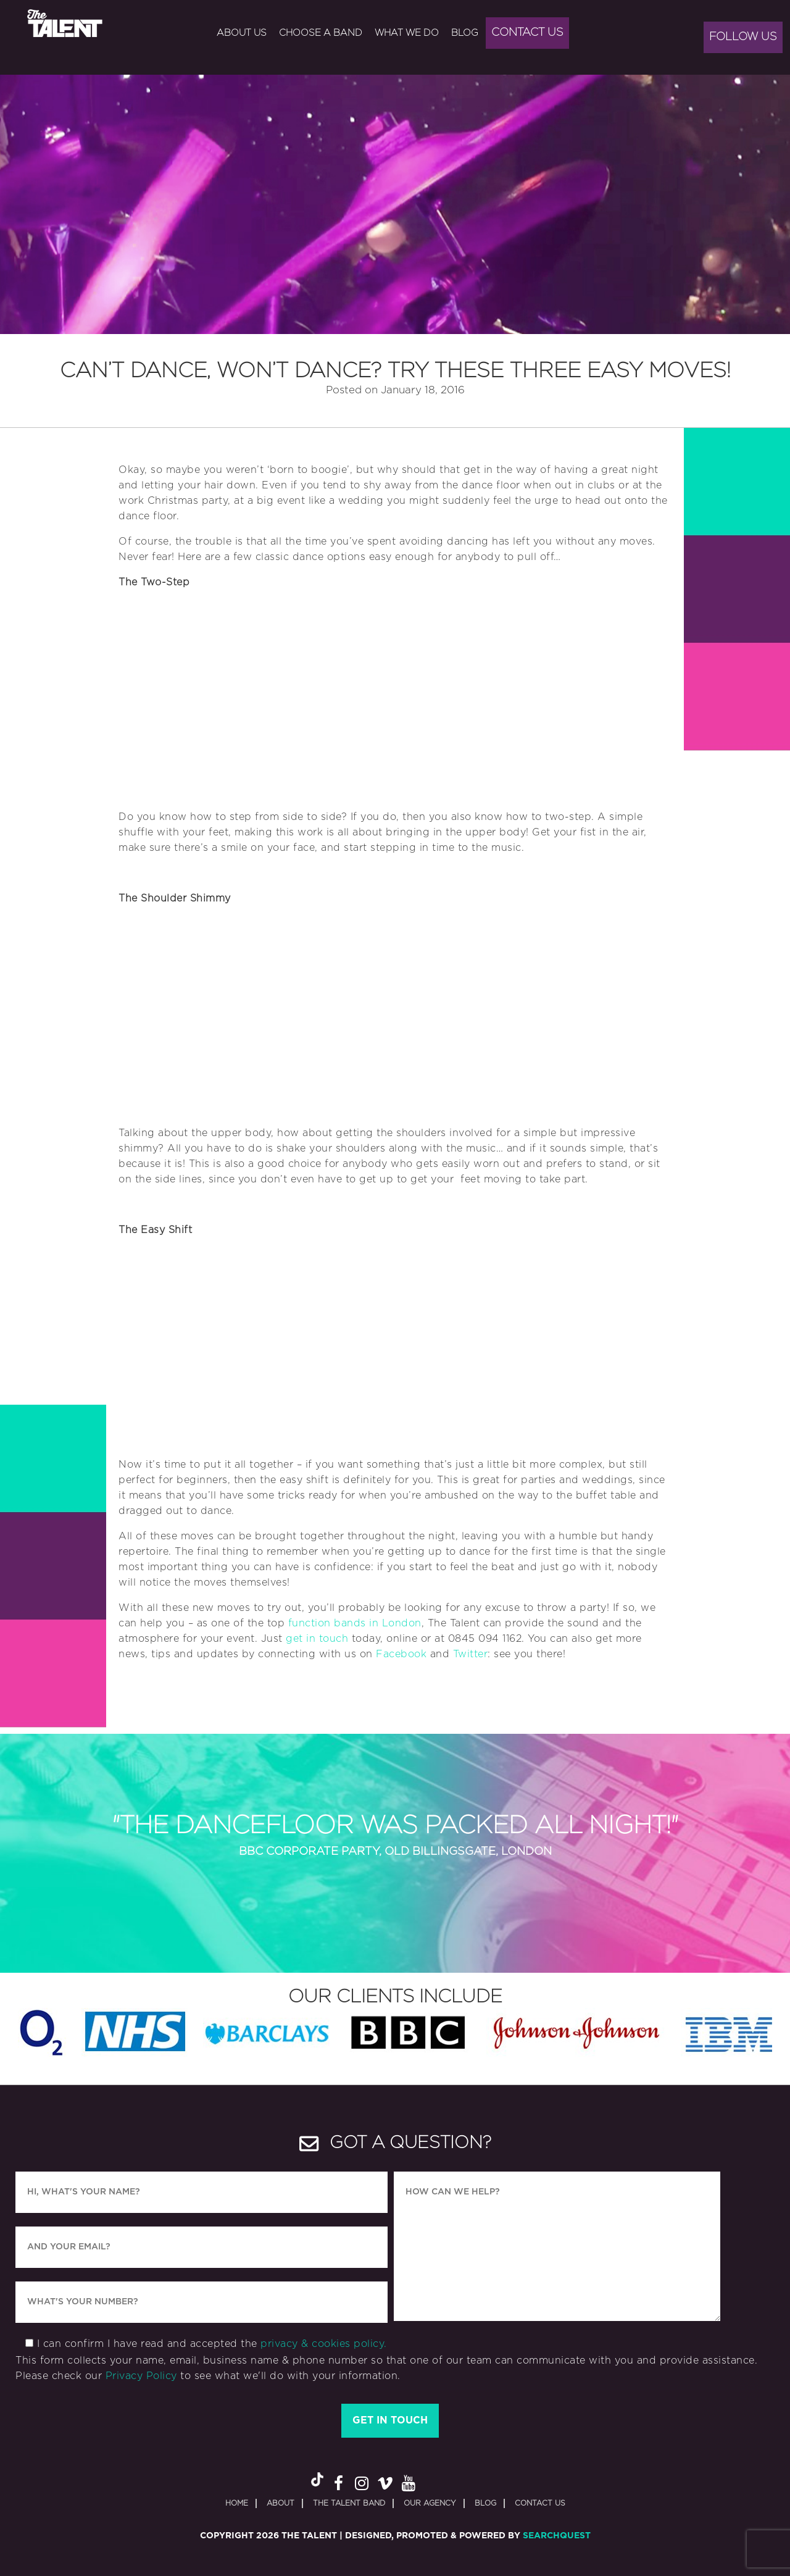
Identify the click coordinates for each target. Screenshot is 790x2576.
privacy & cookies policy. (323, 2344)
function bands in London (355, 1623)
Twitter (470, 1654)
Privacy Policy (141, 2376)
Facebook (401, 1654)
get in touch (317, 1639)
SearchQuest (557, 2536)
